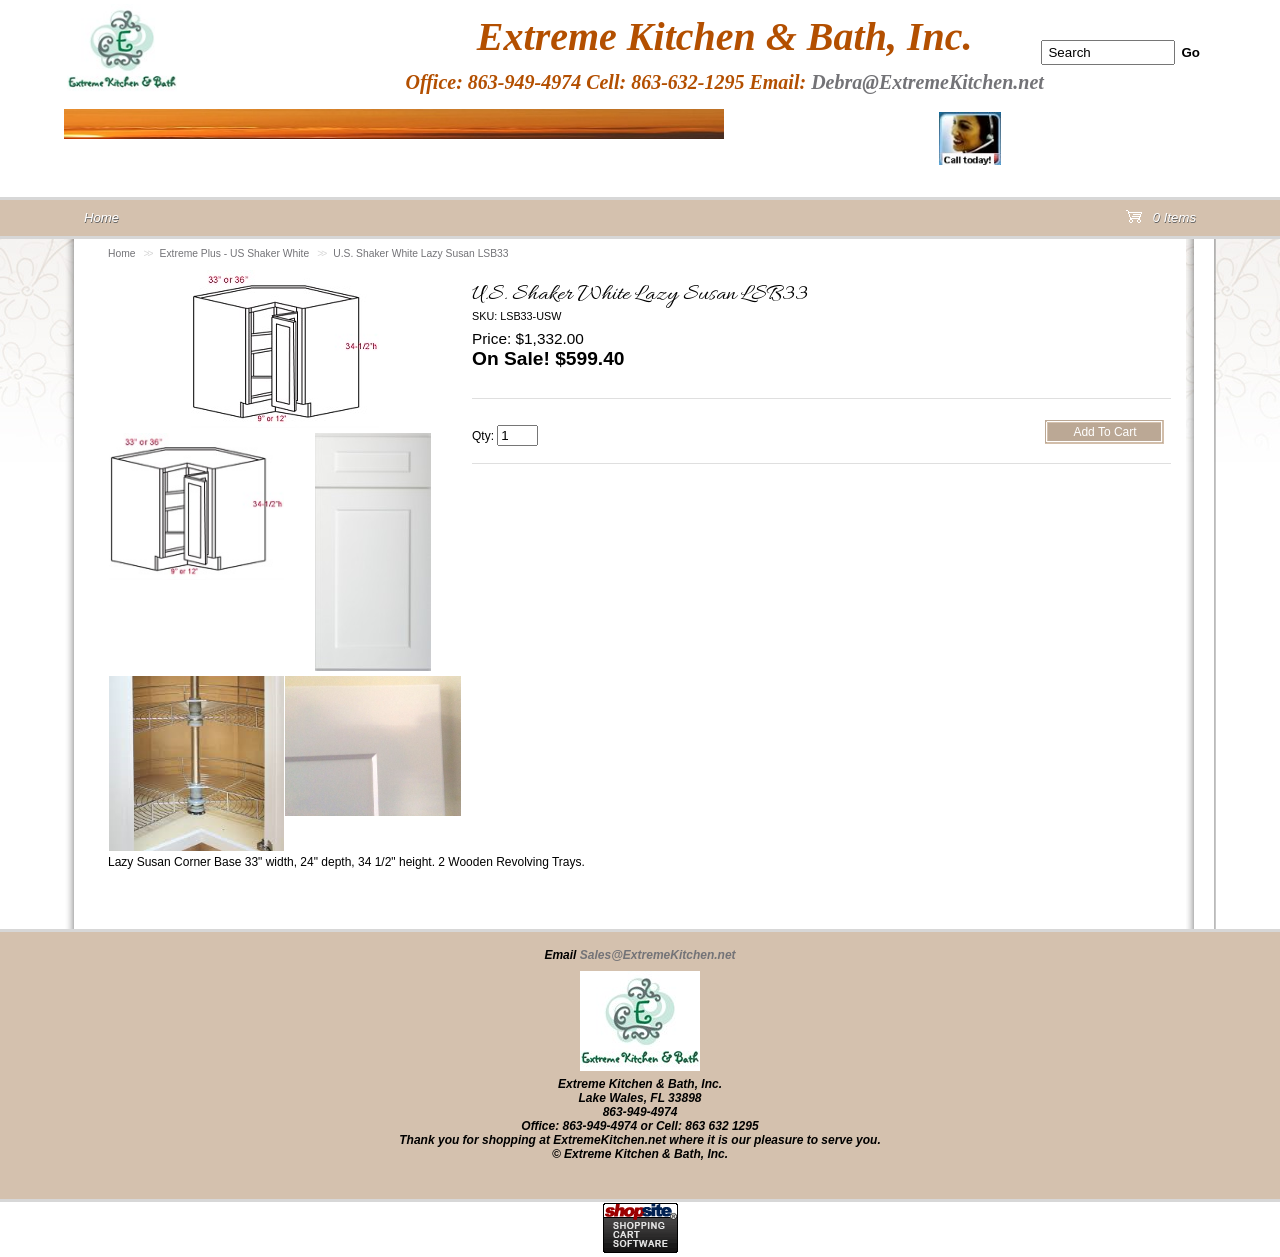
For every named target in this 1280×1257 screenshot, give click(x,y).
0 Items (1161, 221)
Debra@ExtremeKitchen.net (927, 82)
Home (122, 253)
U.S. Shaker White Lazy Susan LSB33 (420, 253)
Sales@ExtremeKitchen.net (658, 955)
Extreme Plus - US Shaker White (235, 253)
